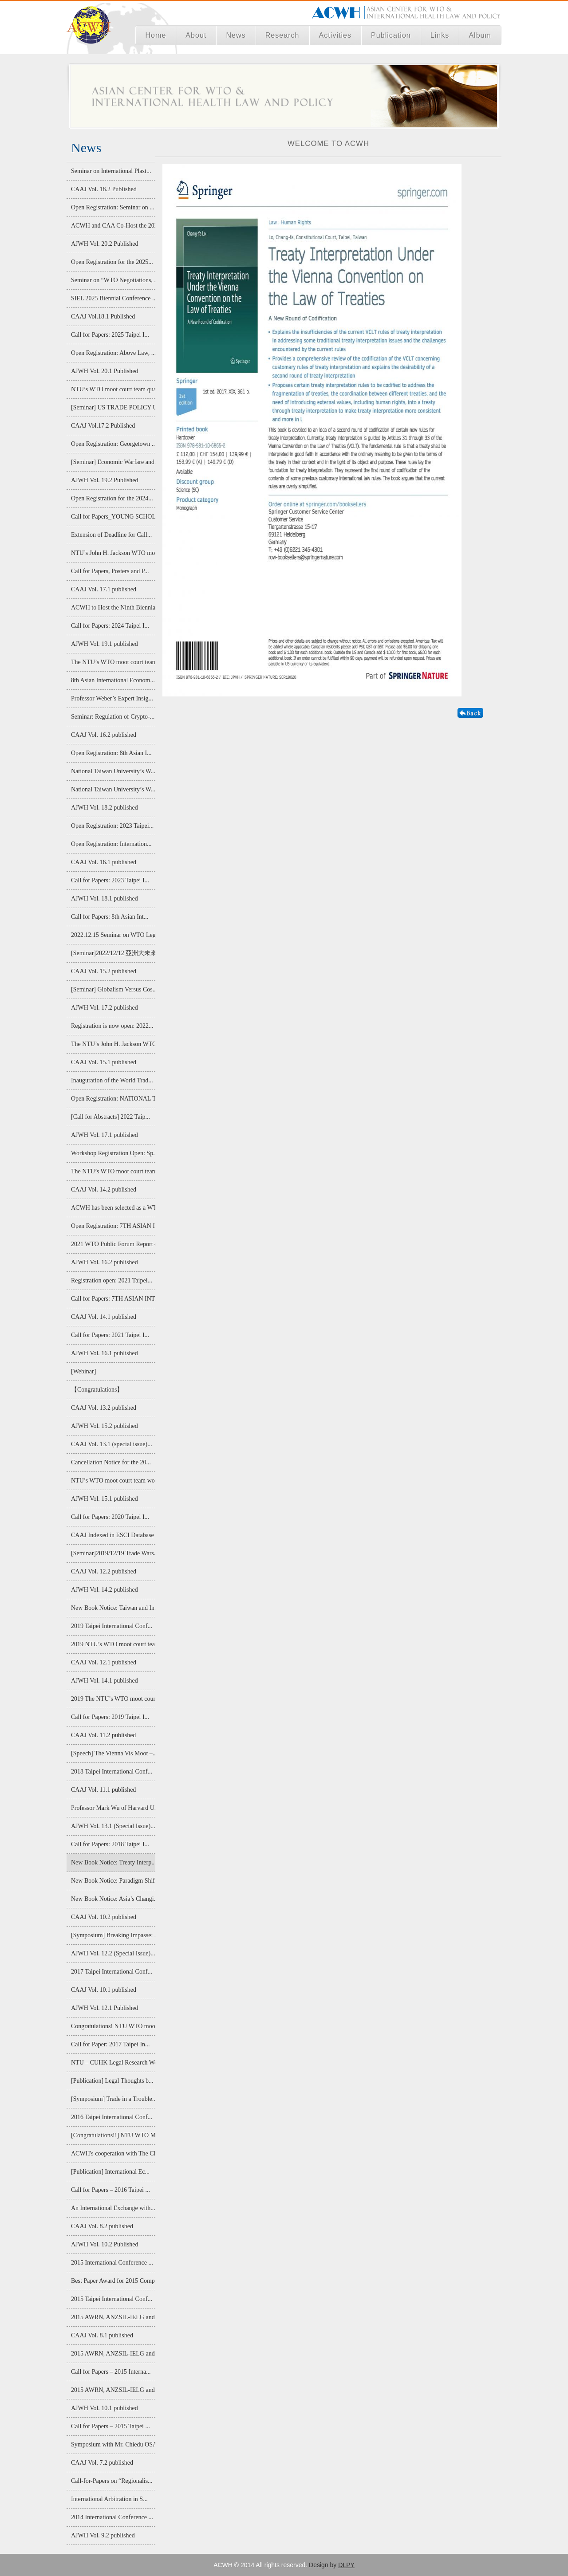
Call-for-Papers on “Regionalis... (112, 2481)
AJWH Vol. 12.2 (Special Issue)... (112, 1953)
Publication (391, 35)
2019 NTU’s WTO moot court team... (112, 1644)
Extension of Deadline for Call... (111, 534)
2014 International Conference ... (112, 2517)
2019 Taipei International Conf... (111, 1626)
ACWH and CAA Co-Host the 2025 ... (112, 225)
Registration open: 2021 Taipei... (111, 1280)
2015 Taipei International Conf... (111, 2299)
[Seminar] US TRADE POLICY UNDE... (112, 407)
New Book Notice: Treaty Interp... (112, 1862)
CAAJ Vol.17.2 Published (103, 425)
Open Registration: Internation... (111, 844)
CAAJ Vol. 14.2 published (103, 1189)
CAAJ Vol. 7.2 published (102, 2462)
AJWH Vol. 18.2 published (104, 807)
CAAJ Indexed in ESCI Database (112, 1535)
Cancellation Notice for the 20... (111, 1462)
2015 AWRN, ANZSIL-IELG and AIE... (112, 2317)
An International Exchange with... (112, 2208)
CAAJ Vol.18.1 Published (103, 316)
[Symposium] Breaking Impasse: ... (112, 1935)
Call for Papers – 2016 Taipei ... (110, 2190)
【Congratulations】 (97, 1389)
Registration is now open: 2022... (112, 1026)
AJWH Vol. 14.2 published (104, 1589)
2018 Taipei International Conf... (111, 1771)
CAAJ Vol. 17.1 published (103, 589)
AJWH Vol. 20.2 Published (104, 243)
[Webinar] (83, 1371)
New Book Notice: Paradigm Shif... (112, 1880)
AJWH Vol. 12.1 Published (104, 2008)
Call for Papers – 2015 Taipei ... (110, 2426)
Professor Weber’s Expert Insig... (112, 698)
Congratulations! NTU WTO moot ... (112, 2026)
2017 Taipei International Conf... (111, 1971)
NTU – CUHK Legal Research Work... (112, 2062)
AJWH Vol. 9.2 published (103, 2535)
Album (480, 35)
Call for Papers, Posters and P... (110, 571)
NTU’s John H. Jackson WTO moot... (112, 553)
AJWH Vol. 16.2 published (104, 1262)
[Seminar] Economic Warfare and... (112, 462)
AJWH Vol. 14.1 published (104, 1680)
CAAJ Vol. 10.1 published (103, 1989)
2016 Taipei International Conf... (111, 2117)
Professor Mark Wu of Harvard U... (112, 1808)
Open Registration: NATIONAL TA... (112, 1098)
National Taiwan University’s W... (112, 771)
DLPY (346, 2564)
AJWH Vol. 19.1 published (104, 644)
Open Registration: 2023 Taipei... (112, 825)
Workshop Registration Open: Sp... (112, 1153)
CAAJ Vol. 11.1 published (103, 1789)
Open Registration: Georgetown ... (112, 443)
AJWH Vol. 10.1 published (104, 2408)
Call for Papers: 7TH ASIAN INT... (112, 1298)
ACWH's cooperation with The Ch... (112, 2153)
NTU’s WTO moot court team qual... (112, 389)
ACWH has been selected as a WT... (112, 1207)
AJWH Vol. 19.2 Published (104, 480)
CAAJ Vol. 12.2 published (103, 1571)
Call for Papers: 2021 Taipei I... (110, 1335)
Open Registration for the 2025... (112, 262)
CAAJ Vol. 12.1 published (103, 1662)
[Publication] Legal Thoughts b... (112, 2080)
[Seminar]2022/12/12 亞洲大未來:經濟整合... (112, 953)
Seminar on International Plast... (111, 171)
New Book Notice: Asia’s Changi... (112, 1899)
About (195, 35)
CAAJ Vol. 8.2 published (102, 2226)
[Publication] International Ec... (110, 2171)
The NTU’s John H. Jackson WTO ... (112, 1044)
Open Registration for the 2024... (112, 498)
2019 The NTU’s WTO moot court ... (112, 1698)
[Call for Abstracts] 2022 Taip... (110, 1116)
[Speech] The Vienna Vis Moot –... (112, 1753)
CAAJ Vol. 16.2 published (103, 735)
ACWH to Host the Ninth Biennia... (112, 607)
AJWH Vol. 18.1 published (104, 898)
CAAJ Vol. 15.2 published (103, 971)
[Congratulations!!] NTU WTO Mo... (112, 2135)
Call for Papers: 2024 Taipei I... (110, 625)
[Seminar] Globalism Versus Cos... (112, 989)
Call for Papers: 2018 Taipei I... (110, 1844)
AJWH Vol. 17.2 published (104, 1007)
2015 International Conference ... (112, 2262)
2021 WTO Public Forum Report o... (112, 1244)
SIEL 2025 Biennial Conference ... (112, 298)
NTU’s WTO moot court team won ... (112, 1480)
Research (282, 35)
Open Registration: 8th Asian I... (111, 753)
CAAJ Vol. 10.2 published (103, 1917)
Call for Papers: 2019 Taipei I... (110, 1717)
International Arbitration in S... (109, 2499)
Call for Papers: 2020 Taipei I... (110, 1517)
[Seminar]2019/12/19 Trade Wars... (112, 1553)
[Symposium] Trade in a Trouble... (112, 2099)
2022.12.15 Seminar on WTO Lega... (112, 935)
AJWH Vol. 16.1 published (104, 1353)
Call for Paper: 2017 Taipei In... (110, 2044)
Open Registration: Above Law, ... (112, 353)
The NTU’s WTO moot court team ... (112, 662)
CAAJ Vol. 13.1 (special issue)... (111, 1444)
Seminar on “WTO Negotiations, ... (112, 280)
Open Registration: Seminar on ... (112, 207)
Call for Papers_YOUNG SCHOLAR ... (112, 516)
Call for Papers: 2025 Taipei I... (110, 334)
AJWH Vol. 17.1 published (104, 1135)
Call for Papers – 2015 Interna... (111, 2371)
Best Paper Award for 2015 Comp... (112, 2280)
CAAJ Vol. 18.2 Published (104, 189)
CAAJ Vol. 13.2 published (103, 1407)
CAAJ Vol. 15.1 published (103, 1062)
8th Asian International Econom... (112, 680)
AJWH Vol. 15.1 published (104, 1498)
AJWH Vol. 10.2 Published (104, 2244)
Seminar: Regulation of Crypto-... (112, 716)
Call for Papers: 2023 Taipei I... (110, 880)
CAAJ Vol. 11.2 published (103, 1735)
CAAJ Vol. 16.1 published (103, 862)
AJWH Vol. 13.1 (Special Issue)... (112, 1826)
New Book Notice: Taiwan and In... (112, 1608)
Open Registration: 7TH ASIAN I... (112, 1226)
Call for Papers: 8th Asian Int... (109, 916)
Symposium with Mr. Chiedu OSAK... (112, 2444)
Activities (335, 35)
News (235, 35)
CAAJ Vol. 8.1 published (102, 2335)
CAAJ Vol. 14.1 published (103, 1317)
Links (440, 35)
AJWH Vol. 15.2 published (104, 1426)
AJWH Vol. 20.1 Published (104, 371)
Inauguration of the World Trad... (112, 1080)
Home (155, 35)
